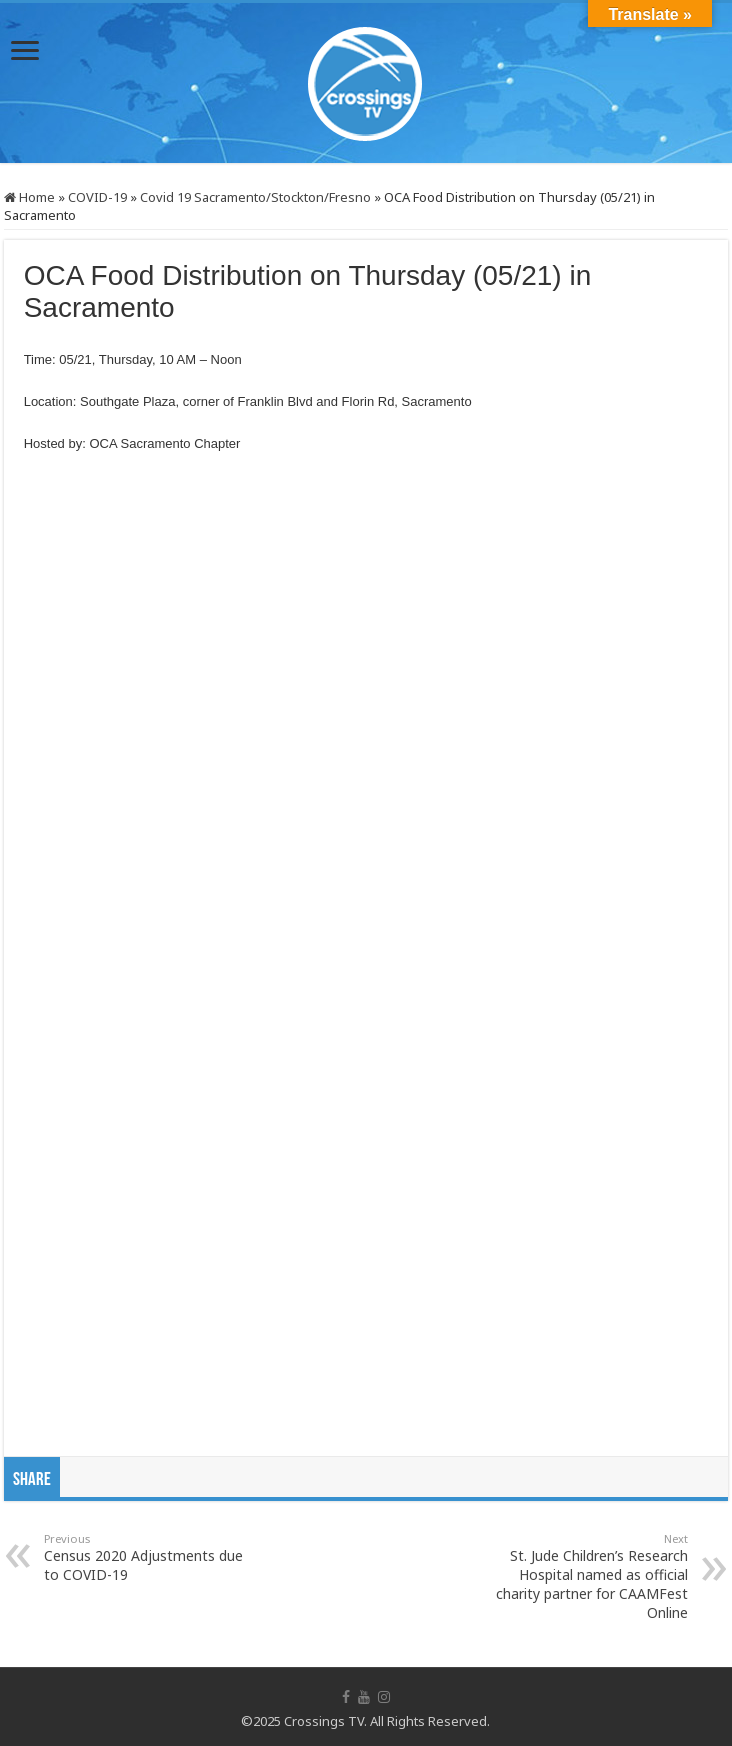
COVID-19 (97, 197)
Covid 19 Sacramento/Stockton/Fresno (255, 197)
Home (29, 197)
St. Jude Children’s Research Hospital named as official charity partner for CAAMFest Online (585, 1576)
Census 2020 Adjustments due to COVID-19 (146, 1557)
